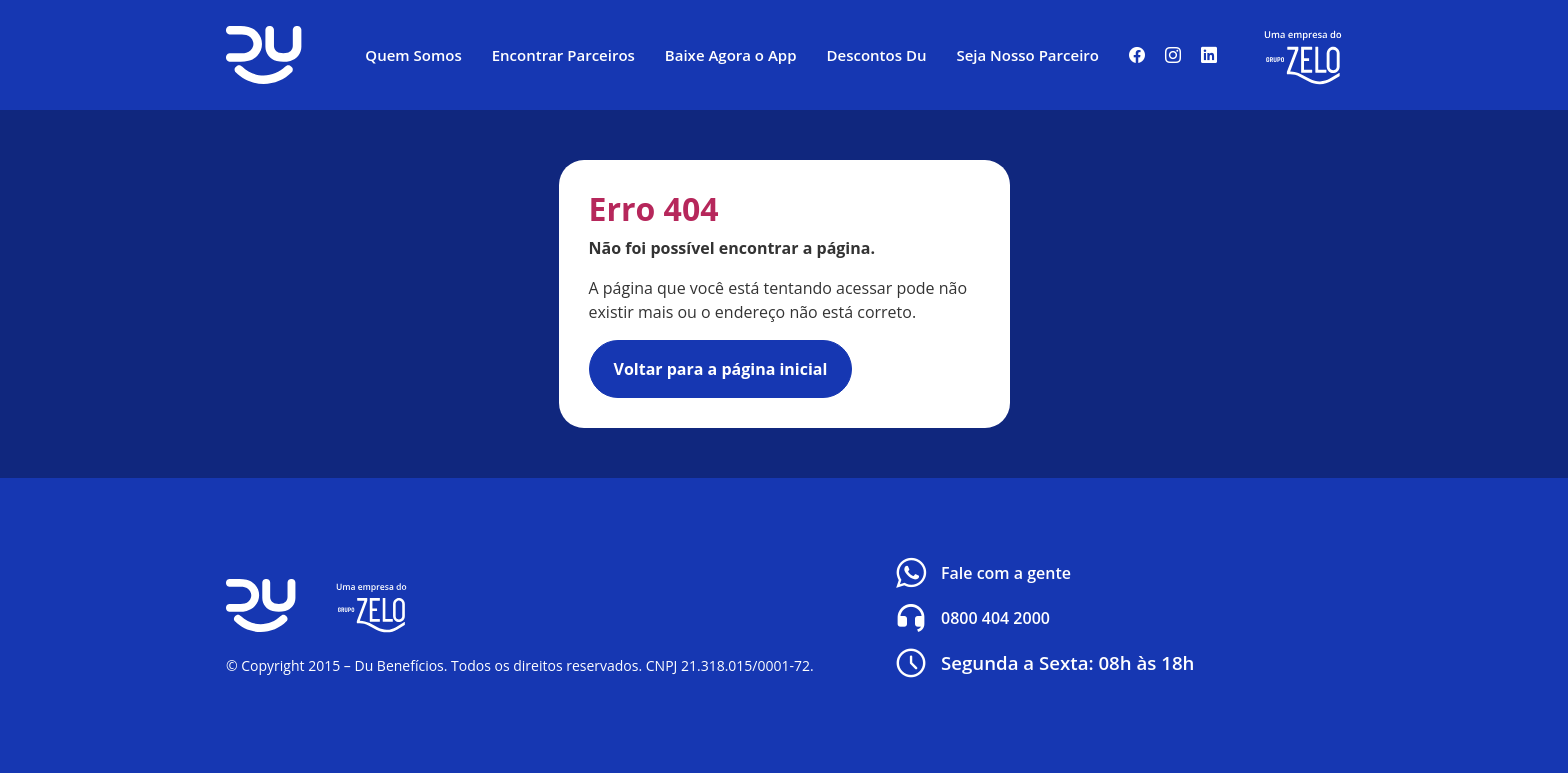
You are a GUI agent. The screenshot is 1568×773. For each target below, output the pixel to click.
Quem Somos (413, 55)
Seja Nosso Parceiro (1027, 55)
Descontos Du (877, 55)
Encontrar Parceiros (563, 55)
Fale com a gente (981, 573)
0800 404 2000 (970, 618)
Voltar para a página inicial (721, 369)
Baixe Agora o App (731, 55)
